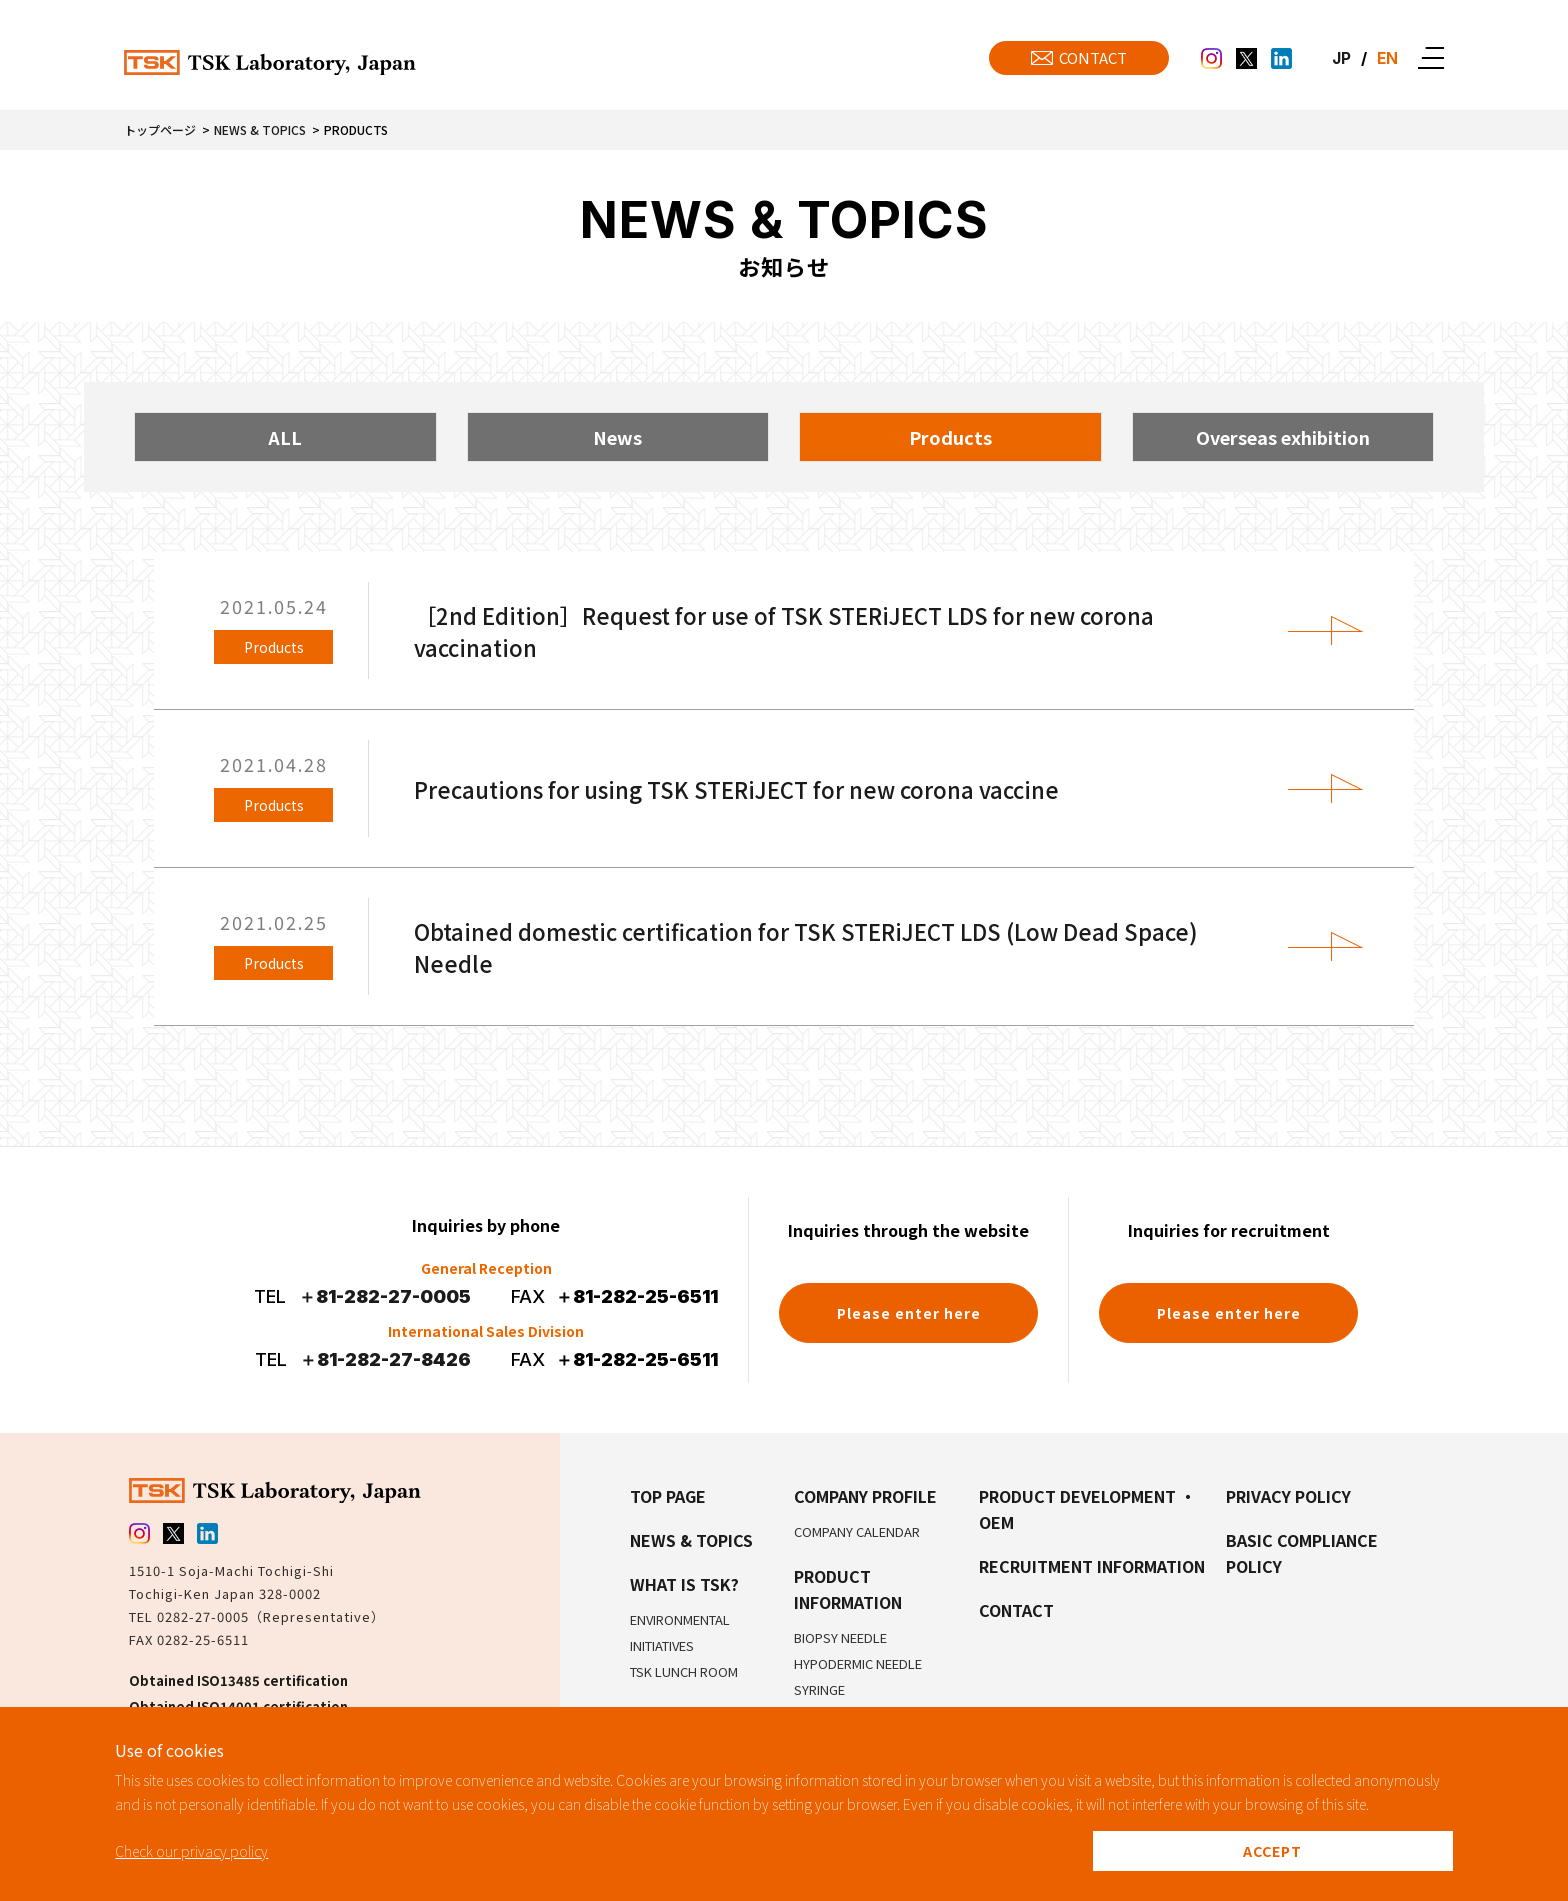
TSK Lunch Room (684, 1671)
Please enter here (909, 1313)
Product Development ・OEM (1087, 1509)
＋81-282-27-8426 (385, 1359)
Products (950, 437)
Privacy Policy (1288, 1496)
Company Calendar (857, 1531)
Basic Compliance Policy (1302, 1553)
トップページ (160, 129)
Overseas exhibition (1283, 437)
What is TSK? (684, 1584)
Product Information (848, 1589)
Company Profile (865, 1496)
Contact (1016, 1610)
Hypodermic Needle (858, 1663)
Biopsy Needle (840, 1637)
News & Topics (260, 129)
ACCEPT (1272, 1851)
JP (1340, 58)
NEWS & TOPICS (691, 1540)
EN (1387, 58)
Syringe (819, 1689)
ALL (285, 437)
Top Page (668, 1496)
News (617, 437)
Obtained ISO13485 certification (238, 1680)
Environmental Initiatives (680, 1632)
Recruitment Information (1092, 1566)
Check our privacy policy (191, 1851)
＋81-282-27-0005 (384, 1296)
